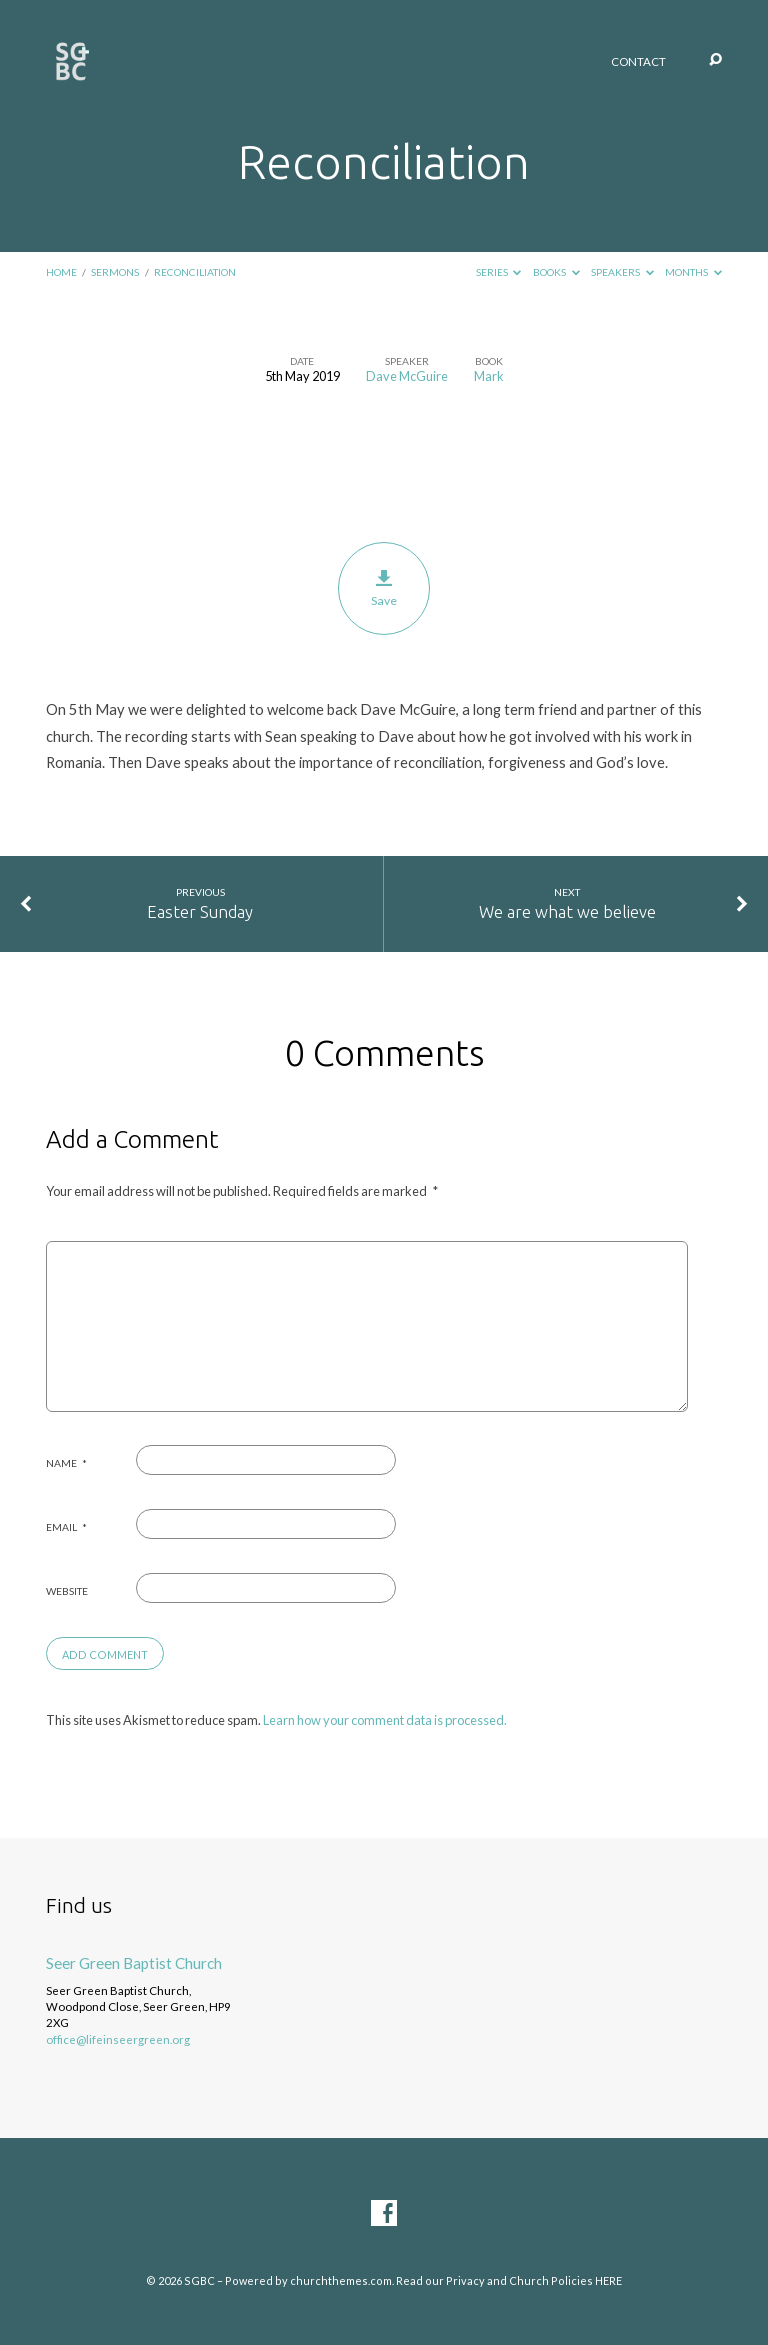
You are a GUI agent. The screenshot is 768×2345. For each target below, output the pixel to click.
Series (499, 272)
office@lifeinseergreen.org (118, 2039)
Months (693, 272)
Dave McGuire (407, 376)
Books (556, 272)
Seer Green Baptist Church (134, 1963)
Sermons (115, 272)
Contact (638, 62)
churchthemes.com (341, 2280)
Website (67, 1591)
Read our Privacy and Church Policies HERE (509, 2280)
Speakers (622, 272)
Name (66, 1463)
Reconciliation (195, 272)
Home (61, 272)
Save (384, 589)
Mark (489, 376)
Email (66, 1527)
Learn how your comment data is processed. (385, 1720)
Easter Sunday (200, 911)
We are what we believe (567, 911)
